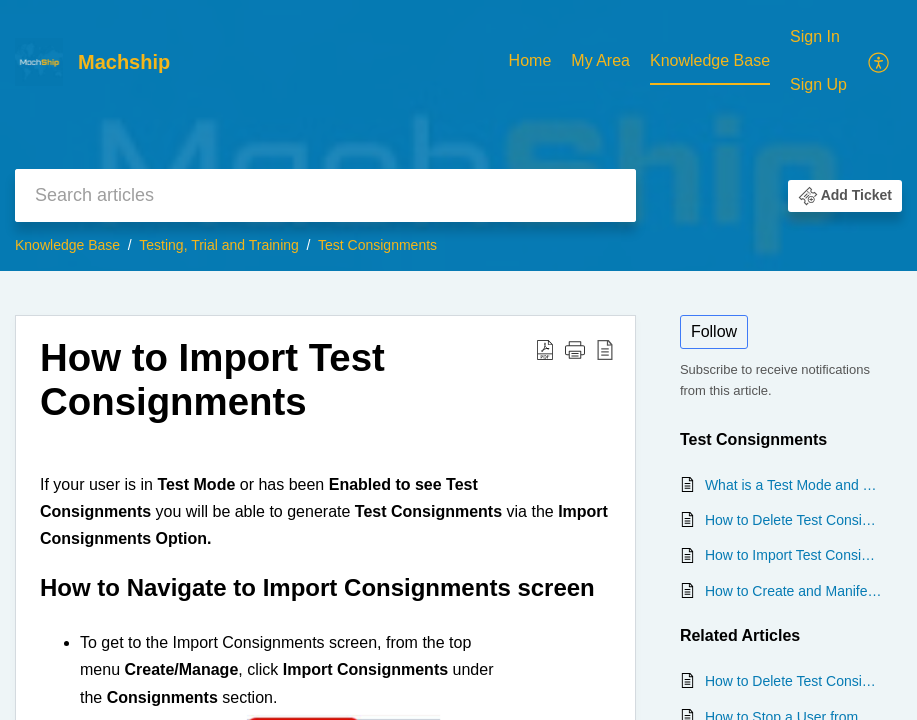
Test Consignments (377, 245)
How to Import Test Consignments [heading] (212, 379)
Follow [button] (714, 331)
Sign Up (818, 84)
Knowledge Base (710, 60)
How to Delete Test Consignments (793, 520)
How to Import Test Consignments (793, 555)
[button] (879, 61)
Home (530, 60)
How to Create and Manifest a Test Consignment (793, 591)
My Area (600, 60)
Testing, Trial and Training (219, 245)
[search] (325, 195)
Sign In (815, 36)
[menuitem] (530, 62)
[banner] (458, 135)
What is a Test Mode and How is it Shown (793, 485)
